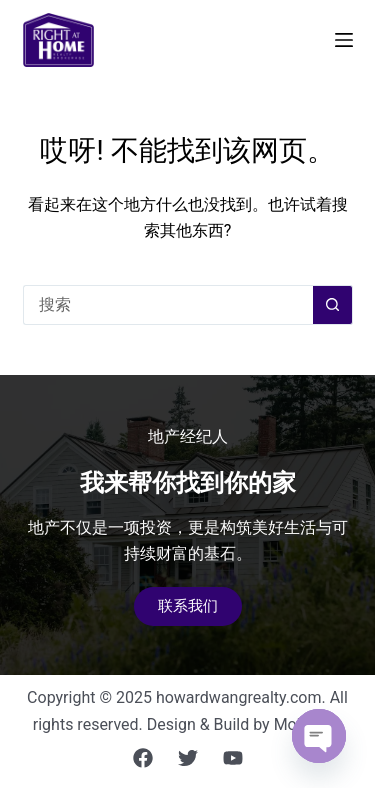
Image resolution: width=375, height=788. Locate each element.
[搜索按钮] (333, 305)
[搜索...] (168, 305)
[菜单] (344, 40)
